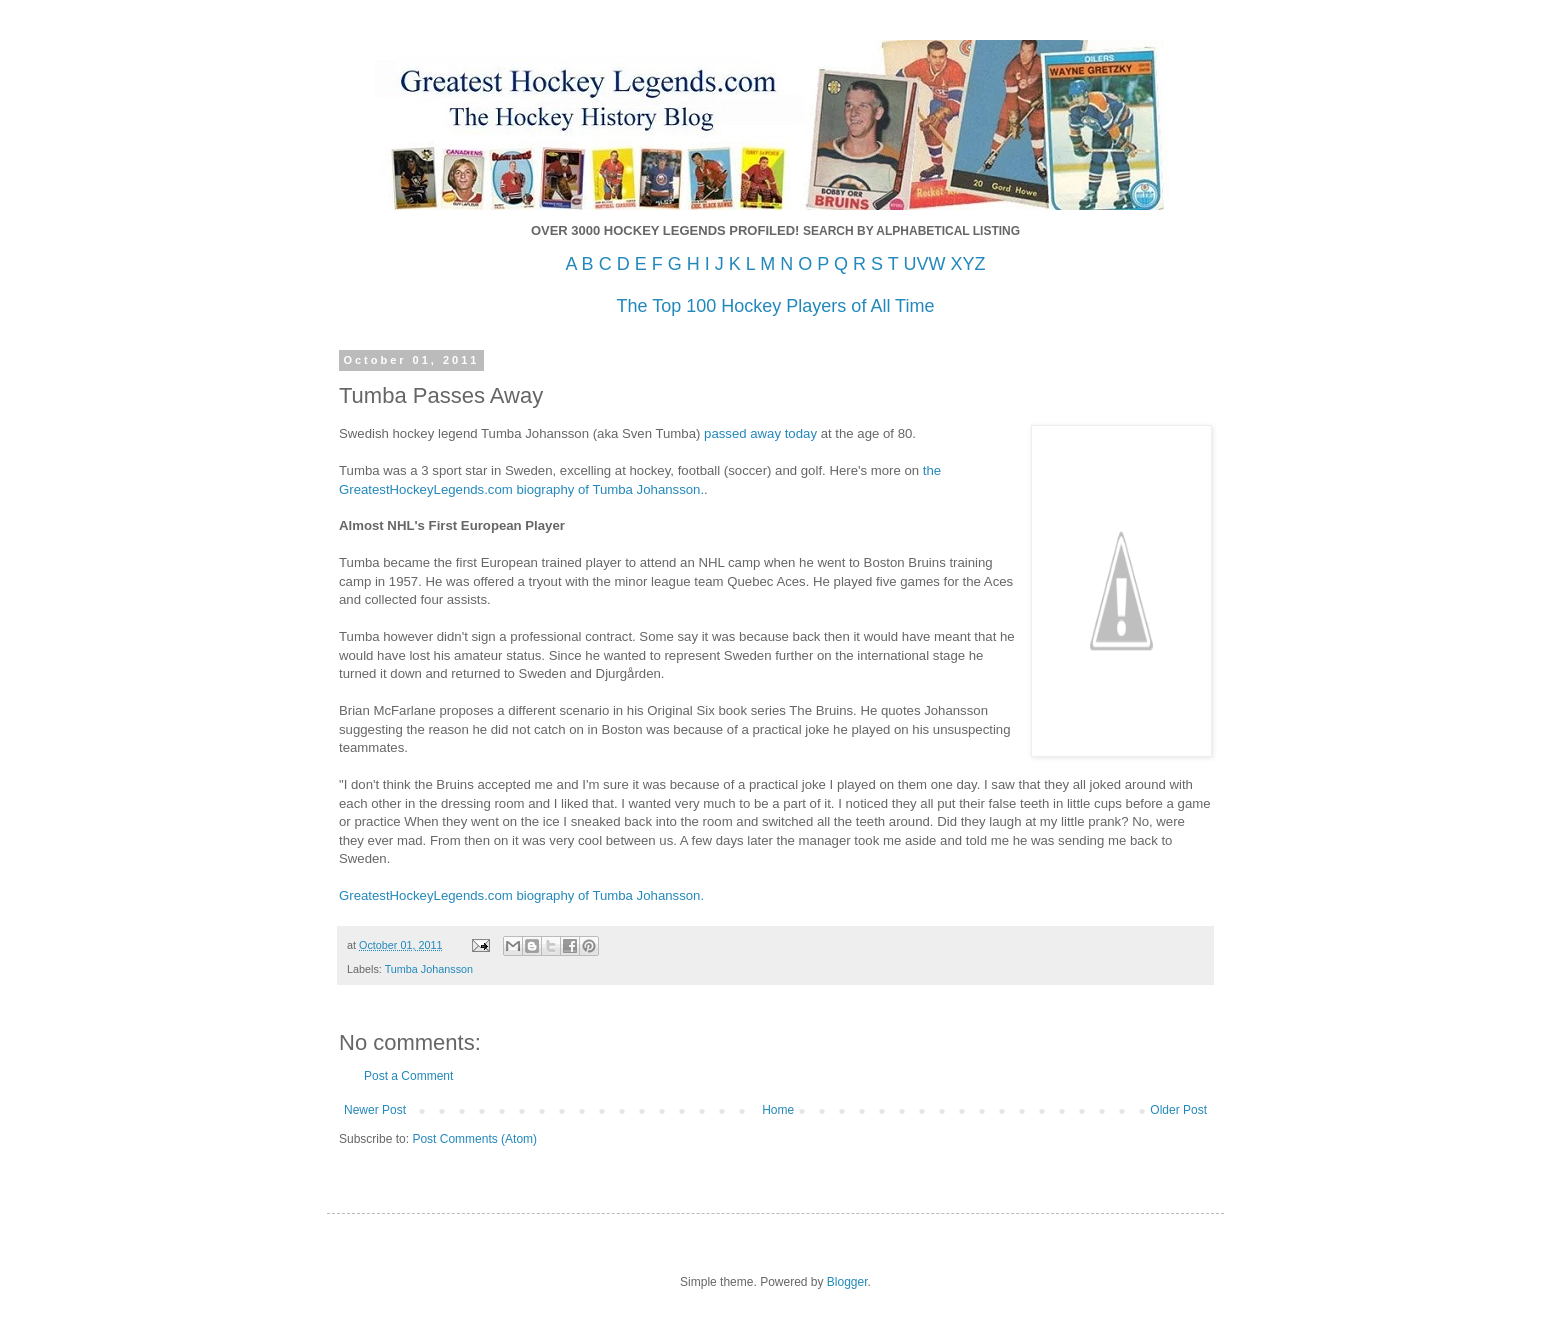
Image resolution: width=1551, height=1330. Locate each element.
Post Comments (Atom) (474, 1139)
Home (778, 1110)
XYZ (967, 264)
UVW (924, 264)
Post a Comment (408, 1076)
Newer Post (375, 1110)
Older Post (1178, 1110)
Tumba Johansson (429, 969)
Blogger (847, 1282)
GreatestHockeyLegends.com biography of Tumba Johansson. (521, 895)
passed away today (758, 433)
